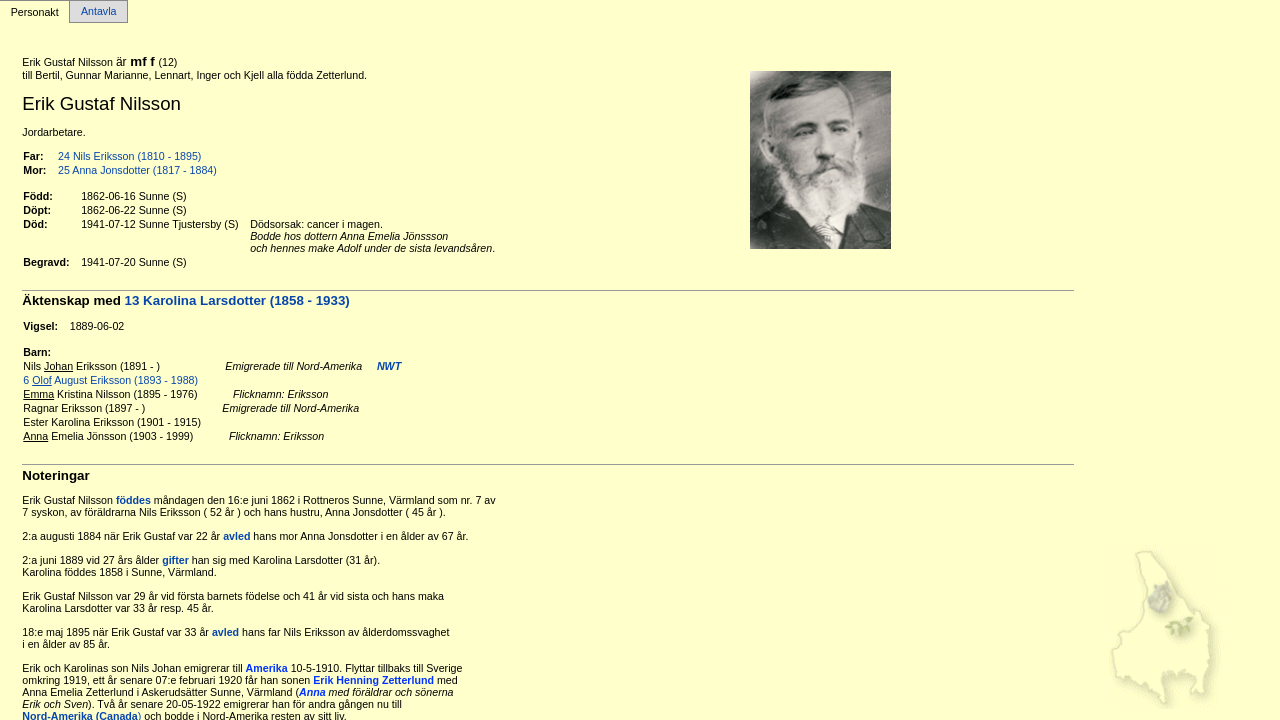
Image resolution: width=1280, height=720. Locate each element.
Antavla (99, 12)
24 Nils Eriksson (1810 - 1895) (129, 156)
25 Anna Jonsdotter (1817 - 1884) (137, 170)
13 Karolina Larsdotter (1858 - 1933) (237, 300)
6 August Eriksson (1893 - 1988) (110, 380)
